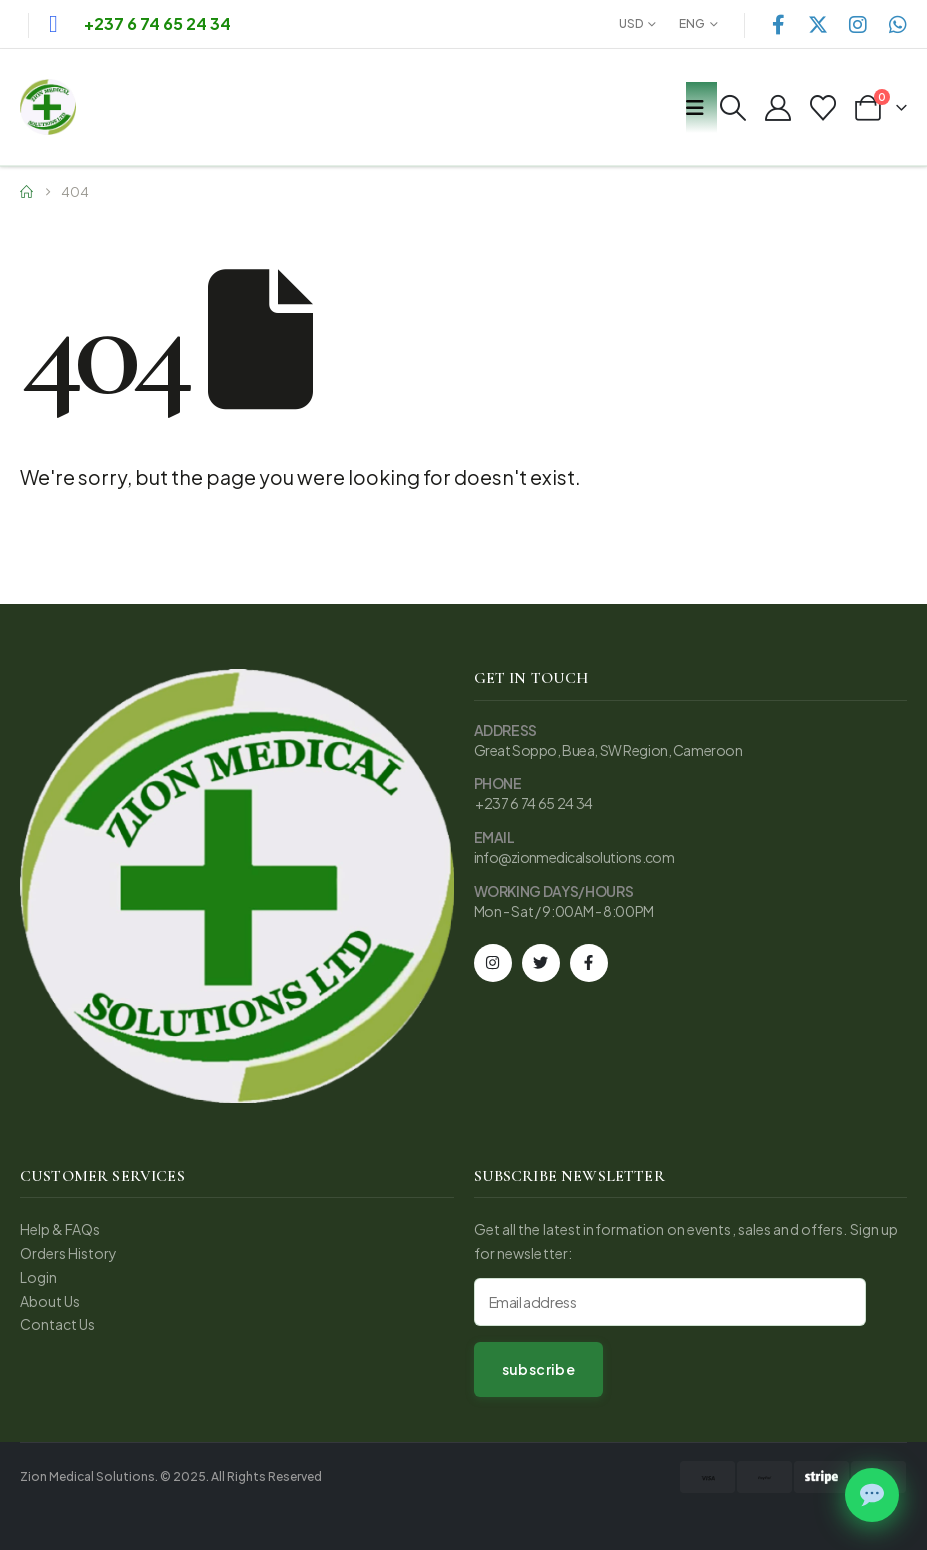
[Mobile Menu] (701, 107)
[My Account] (777, 107)
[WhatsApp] (898, 24)
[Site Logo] (48, 107)
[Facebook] (778, 24)
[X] (818, 24)
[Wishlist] (823, 107)
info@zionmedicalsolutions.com (574, 857)
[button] (732, 107)
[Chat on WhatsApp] (872, 1495)
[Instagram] (858, 24)
